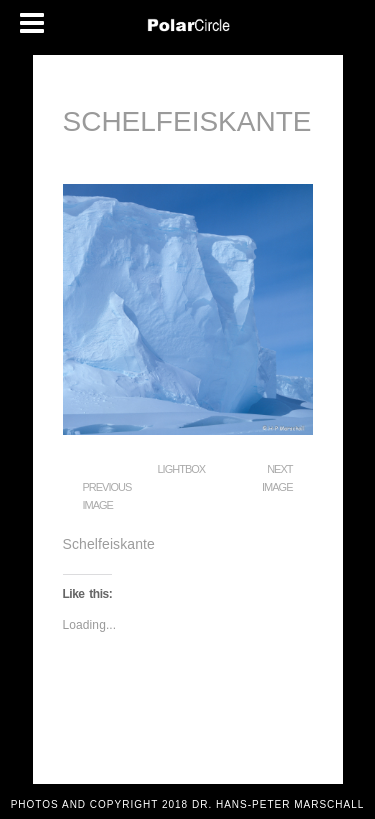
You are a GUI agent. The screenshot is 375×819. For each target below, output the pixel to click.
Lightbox (182, 469)
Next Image (277, 478)
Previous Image (107, 496)
